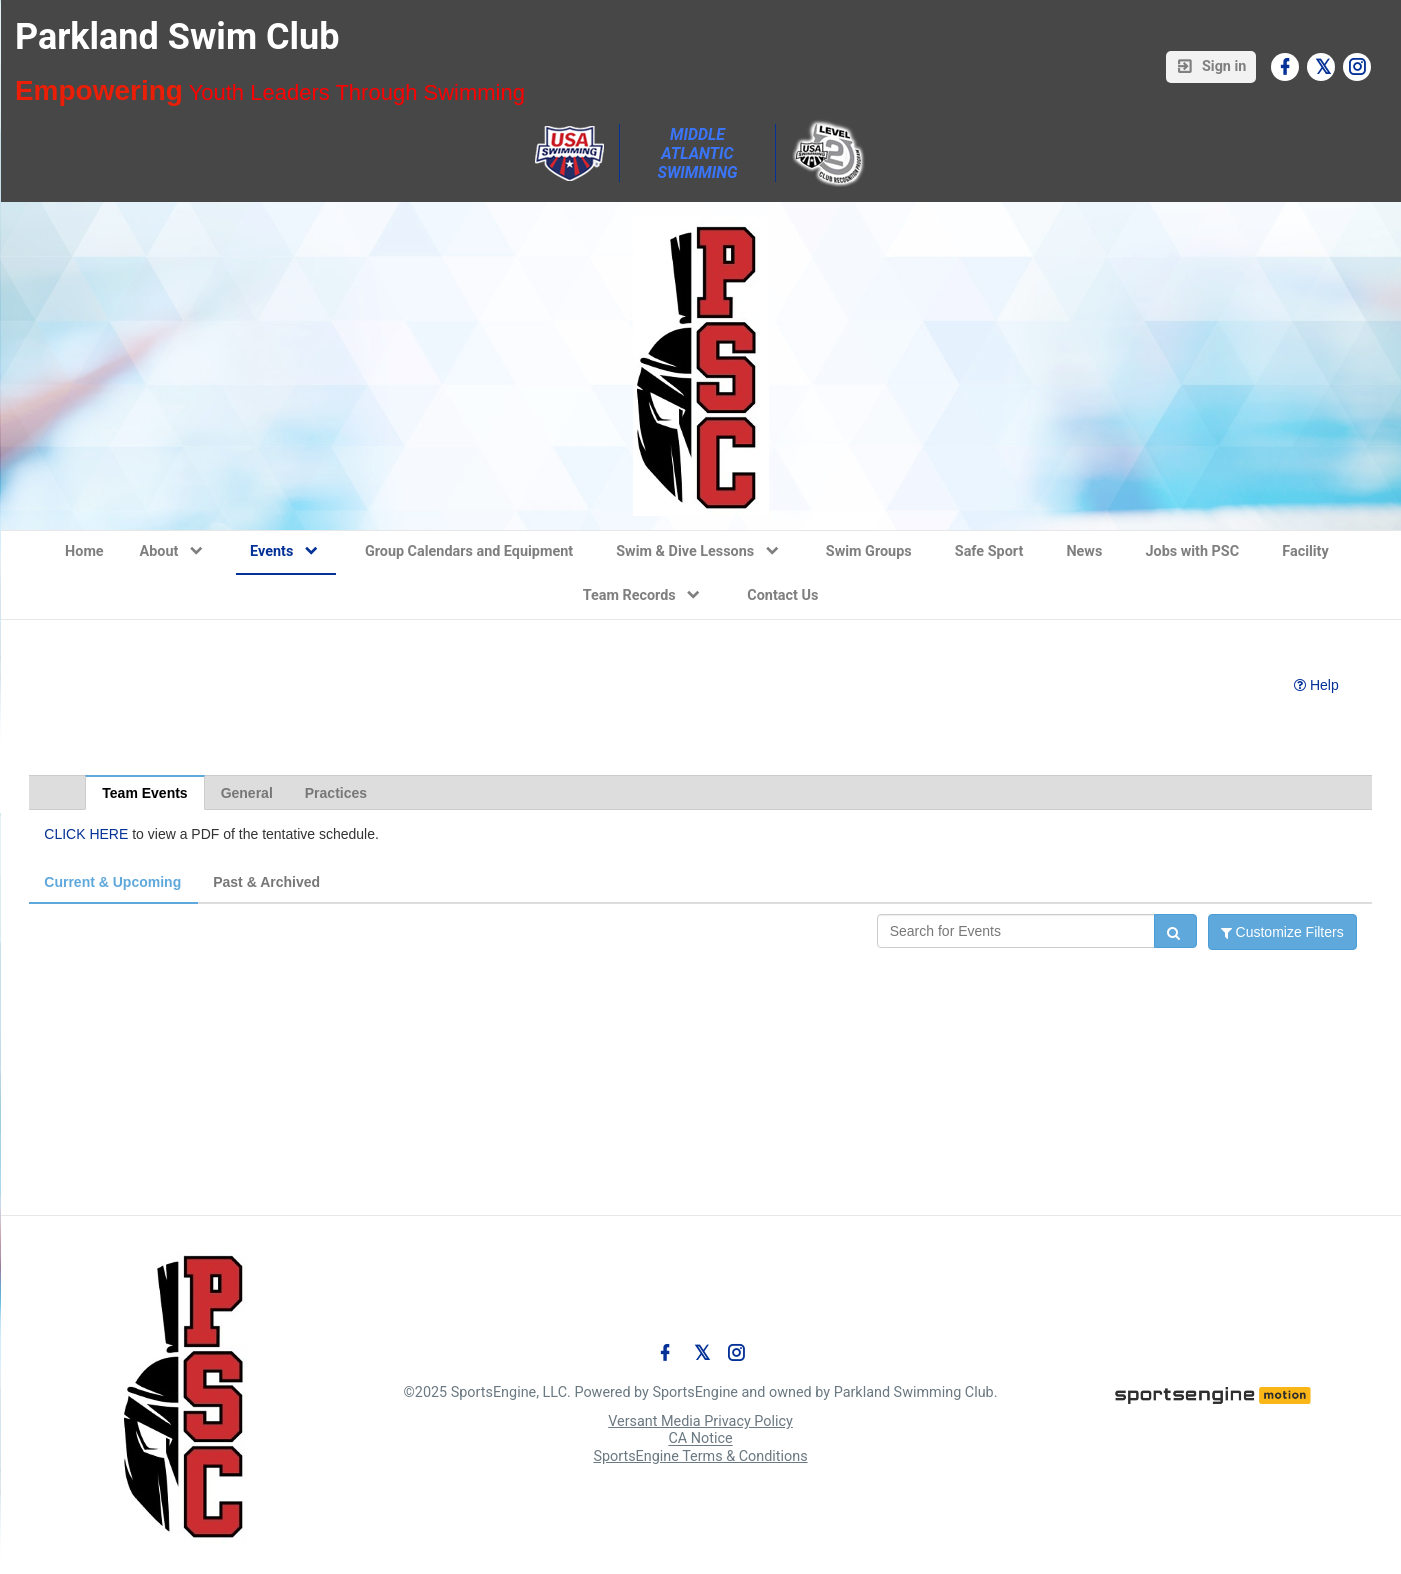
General (247, 793)
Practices (336, 793)
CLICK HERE (86, 834)
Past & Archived (266, 882)
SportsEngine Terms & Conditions (700, 1456)
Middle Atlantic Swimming (697, 153)
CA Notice (700, 1439)
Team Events (144, 793)
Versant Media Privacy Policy (700, 1421)
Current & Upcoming (112, 882)
